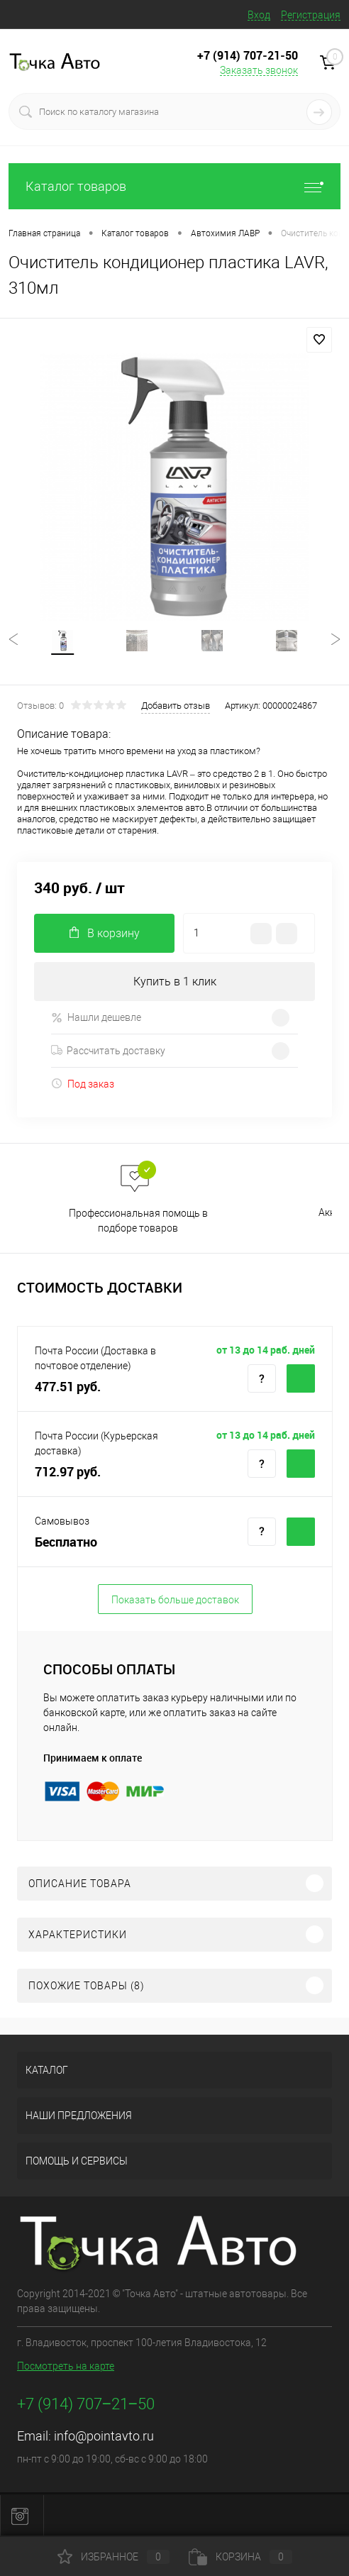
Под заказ (82, 1084)
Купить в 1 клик (174, 981)
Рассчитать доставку (108, 1050)
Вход (259, 15)
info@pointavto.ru (104, 2435)
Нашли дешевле (96, 1018)
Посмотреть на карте (65, 2366)
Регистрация (310, 15)
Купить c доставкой (301, 1378)
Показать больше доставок (175, 1599)
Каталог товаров (174, 186)
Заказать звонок (259, 70)
